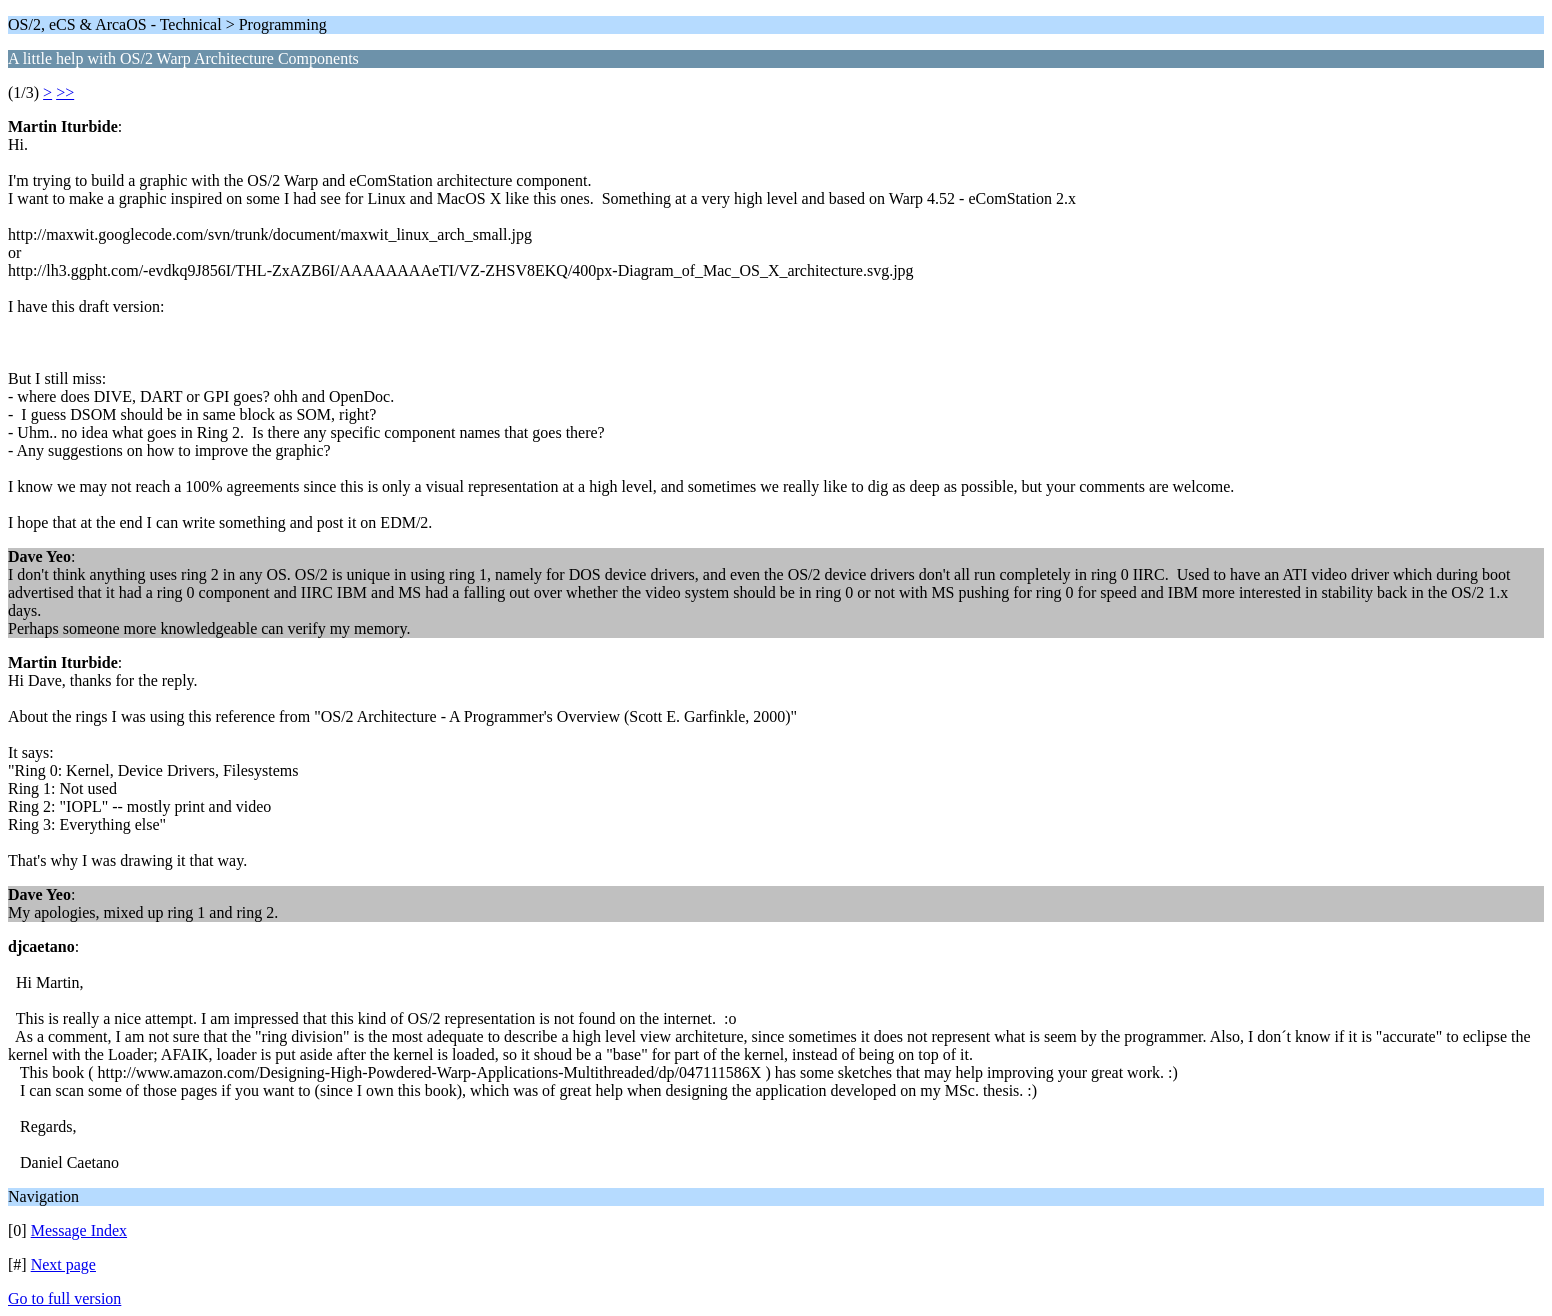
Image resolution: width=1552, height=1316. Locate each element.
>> (65, 92)
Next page (63, 1264)
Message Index (79, 1230)
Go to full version (64, 1298)
